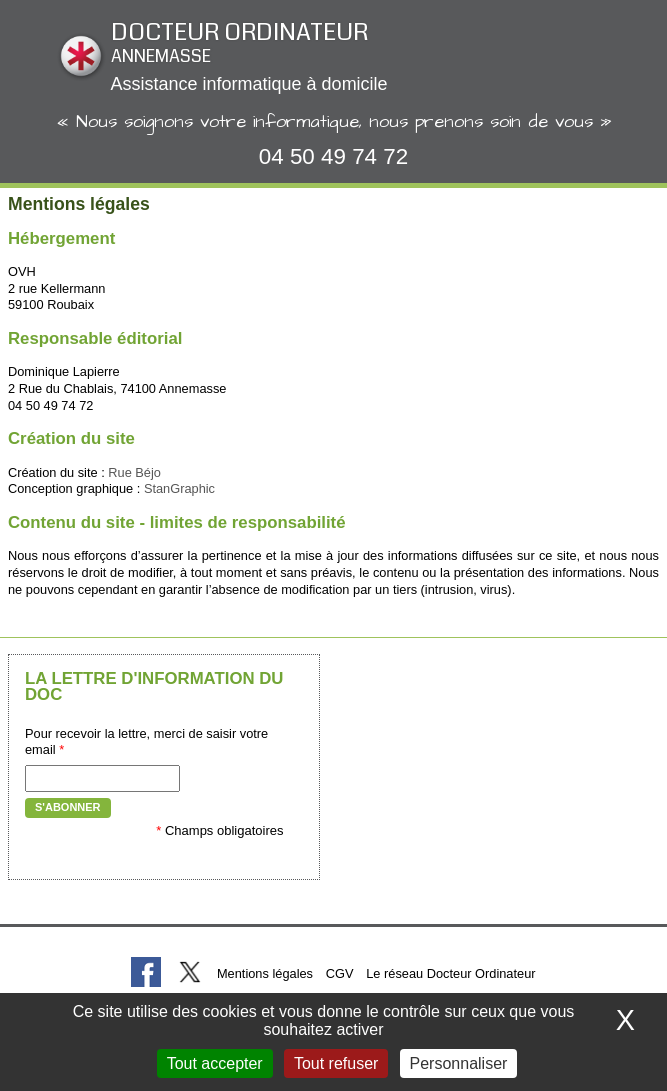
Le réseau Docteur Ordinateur (450, 973)
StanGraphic (179, 488)
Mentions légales (265, 973)
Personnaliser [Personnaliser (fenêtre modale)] (459, 1063)
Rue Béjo (134, 472)
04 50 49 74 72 (333, 156)
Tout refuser (336, 1063)
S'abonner (68, 807)
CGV (340, 973)
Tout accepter (215, 1063)
